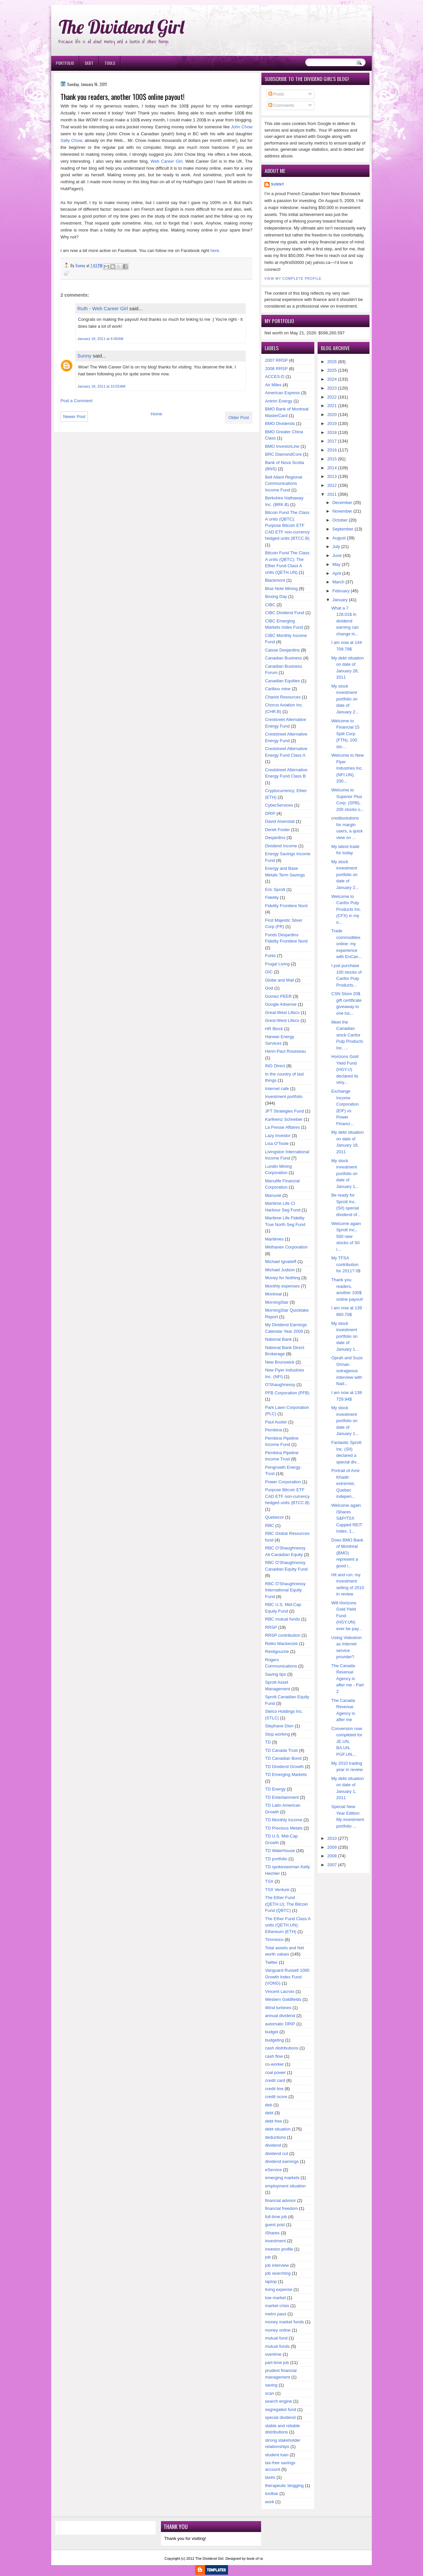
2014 (332, 467)
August (339, 537)
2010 (332, 1838)
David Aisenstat (280, 821)
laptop (271, 2281)
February (341, 590)
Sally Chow (71, 140)
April (336, 573)
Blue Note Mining (281, 588)
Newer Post (74, 416)
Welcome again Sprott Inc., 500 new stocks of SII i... (346, 1236)
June (337, 555)
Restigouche (277, 1651)
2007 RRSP (276, 360)
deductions (275, 2137)
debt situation (277, 2129)
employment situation (285, 2185)
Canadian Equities (282, 680)
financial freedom (281, 2208)
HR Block (274, 1028)
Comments (281, 105)
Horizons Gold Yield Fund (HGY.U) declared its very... (345, 1069)
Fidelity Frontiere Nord (286, 905)
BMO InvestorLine (282, 446)
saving (271, 2385)
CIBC (270, 604)
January (340, 599)
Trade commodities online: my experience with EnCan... (346, 943)
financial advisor (280, 2200)
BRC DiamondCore (283, 454)
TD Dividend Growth (284, 1766)
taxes (270, 2477)
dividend (273, 2145)
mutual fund (276, 2338)
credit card (275, 2080)
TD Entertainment (282, 1797)
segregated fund (280, 2409)
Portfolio (65, 63)
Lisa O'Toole (276, 1143)
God (269, 988)
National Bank (278, 1339)
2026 (332, 361)
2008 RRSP (276, 368)
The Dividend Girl (121, 26)
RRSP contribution (282, 1635)
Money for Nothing (282, 1277)
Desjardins (275, 837)
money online (277, 2330)
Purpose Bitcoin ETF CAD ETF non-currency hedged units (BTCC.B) (287, 1496)
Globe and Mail (279, 980)
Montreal (273, 1293)
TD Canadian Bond (283, 1758)
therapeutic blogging (284, 2485)
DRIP (270, 813)
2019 (332, 423)
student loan (276, 2454)
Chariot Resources (283, 697)
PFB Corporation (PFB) (287, 1392)
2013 (332, 476)
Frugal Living (277, 963)
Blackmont (275, 580)
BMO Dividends (280, 423)
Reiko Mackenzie (281, 1643)
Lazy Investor (277, 1135)
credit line (274, 2088)
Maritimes (274, 1239)
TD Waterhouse (280, 1850)
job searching (277, 2273)
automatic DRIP (280, 2023)
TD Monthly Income (283, 1819)
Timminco (274, 1939)
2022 (332, 397)
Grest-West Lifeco (282, 1020)
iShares (272, 2232)
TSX (269, 1881)
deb (268, 2104)
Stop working (277, 1734)
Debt (89, 63)
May (336, 564)
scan (269, 2393)
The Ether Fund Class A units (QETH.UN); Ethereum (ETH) (287, 1925)
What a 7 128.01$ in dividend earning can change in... (345, 621)
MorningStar (276, 1302)
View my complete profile (293, 278)
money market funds (284, 2321)
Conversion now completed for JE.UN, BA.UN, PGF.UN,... (347, 1741)
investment (275, 2240)
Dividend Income (281, 845)
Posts (276, 94)
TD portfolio (276, 1858)
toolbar (271, 2493)
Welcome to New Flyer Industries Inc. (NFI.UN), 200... (347, 768)
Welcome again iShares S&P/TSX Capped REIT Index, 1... (347, 1518)
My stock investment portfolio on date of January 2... (345, 699)
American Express (282, 392)
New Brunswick (279, 1362)
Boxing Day (276, 596)
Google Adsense (280, 1004)
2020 (332, 414)
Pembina (273, 1429)
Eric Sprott (275, 889)
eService (273, 2169)
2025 (332, 370)
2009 (332, 1847)
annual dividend (280, 2015)
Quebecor (274, 1517)
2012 (332, 485)
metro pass (275, 2313)
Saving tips (275, 1674)
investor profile (279, 2249)
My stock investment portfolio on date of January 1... (345, 1173)
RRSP (271, 1627)
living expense (278, 2289)
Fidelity (272, 897)
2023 (332, 388)
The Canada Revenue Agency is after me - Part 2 (347, 1678)
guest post (275, 2224)
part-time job (277, 2362)
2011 (332, 494)
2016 (332, 449)
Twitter (271, 1962)
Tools (109, 63)
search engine (278, 2401)
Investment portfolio (283, 1096)
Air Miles (273, 384)
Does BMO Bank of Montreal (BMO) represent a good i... (347, 1553)
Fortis (270, 955)
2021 (332, 405)
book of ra (255, 2558)
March (338, 581)
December (342, 502)
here (215, 250)
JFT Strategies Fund (284, 1111)
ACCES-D (275, 376)
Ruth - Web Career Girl (102, 308)
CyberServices (279, 805)
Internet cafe (277, 1088)
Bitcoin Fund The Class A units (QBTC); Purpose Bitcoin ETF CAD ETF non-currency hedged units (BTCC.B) (287, 525)
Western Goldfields (283, 1999)
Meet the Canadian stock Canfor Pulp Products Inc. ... (347, 1035)
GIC (269, 971)
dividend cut (276, 2153)
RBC (269, 1525)
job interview (277, 2265)
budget (271, 2031)
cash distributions (281, 2048)
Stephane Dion (279, 1725)
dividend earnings (282, 2161)
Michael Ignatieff (280, 1261)
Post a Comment (76, 400)
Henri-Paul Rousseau (285, 1051)
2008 (332, 1855)
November (342, 511)
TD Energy (275, 1789)
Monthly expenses (282, 1286)
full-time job (276, 2216)
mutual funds (277, 2346)
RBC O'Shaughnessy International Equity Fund (285, 1590)
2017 (332, 441)
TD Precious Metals (283, 1828)
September (343, 529)
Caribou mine (277, 688)
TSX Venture (277, 1889)
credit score (276, 2096)
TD (268, 1742)
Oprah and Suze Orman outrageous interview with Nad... (347, 1370)
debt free (273, 2121)
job (268, 2257)
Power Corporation (283, 1481)
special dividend (280, 2417)
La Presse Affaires (282, 1127)
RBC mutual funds (282, 1619)
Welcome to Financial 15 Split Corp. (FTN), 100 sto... (345, 733)
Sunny (84, 356)
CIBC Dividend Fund (284, 612)
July (336, 546)
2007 (332, 1864)
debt (269, 2112)
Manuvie (273, 1195)
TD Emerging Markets (286, 1774)
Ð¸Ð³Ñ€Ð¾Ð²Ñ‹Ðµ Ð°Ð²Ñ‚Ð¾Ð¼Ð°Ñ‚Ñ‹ (119, 3)
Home (156, 413)
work (269, 2501)
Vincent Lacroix (279, 1991)
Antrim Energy (278, 401)
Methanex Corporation (286, 1247)
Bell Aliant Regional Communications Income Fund (283, 483)
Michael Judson (280, 1269)
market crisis (277, 2305)
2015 (332, 458)
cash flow (274, 2056)
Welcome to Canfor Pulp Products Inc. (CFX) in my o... (346, 909)
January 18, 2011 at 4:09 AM (100, 339)
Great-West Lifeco (282, 1012)
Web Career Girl (166, 161)
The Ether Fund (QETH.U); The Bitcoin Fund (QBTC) (286, 1904)
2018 (332, 432)
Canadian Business (283, 657)
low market (275, 2297)
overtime (273, 2354)
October (340, 520)
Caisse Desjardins (282, 650)
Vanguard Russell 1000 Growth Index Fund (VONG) (287, 1977)
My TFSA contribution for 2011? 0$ (346, 1264)
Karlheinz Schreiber (283, 1119)
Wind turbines (278, 2007)
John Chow (241, 126)
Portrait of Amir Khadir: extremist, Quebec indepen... (345, 1483)
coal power (275, 2072)
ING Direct (275, 1065)
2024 (332, 379)
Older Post (239, 417)
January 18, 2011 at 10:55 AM (101, 386)
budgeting (274, 2040)
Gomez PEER (278, 996)
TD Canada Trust (281, 1750)
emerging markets (282, 2177)
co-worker (274, 2064)
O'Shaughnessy (280, 1384)
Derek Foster (277, 829)
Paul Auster (276, 1421)
